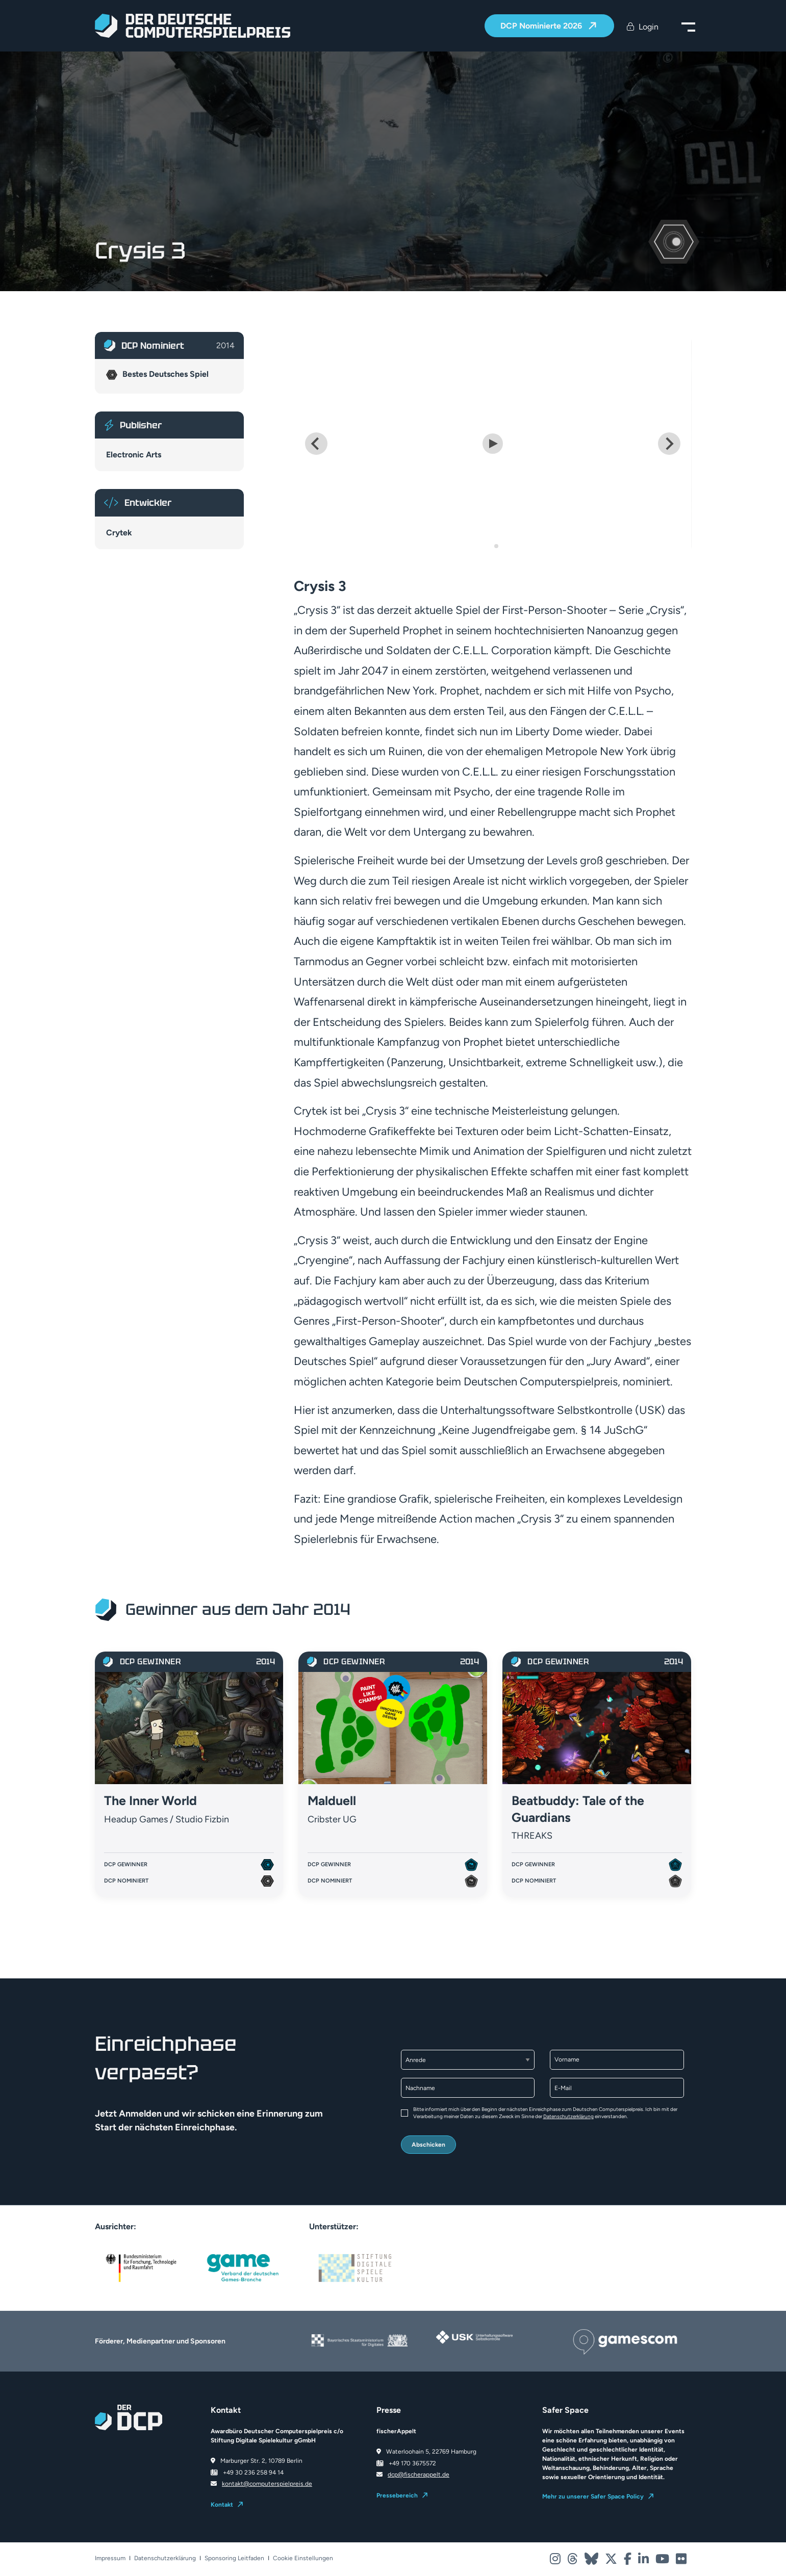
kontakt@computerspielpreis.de (267, 2483)
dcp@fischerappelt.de (418, 2474)
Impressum (110, 2558)
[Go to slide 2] (496, 546)
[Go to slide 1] (489, 546)
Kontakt (222, 2504)
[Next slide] (669, 443)
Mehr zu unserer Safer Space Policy (593, 2496)
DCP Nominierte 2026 (542, 26)
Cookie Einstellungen (303, 2558)
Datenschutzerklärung (568, 2116)
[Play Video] (493, 443)
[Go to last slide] (316, 443)
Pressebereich (397, 2495)
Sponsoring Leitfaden (234, 2558)
